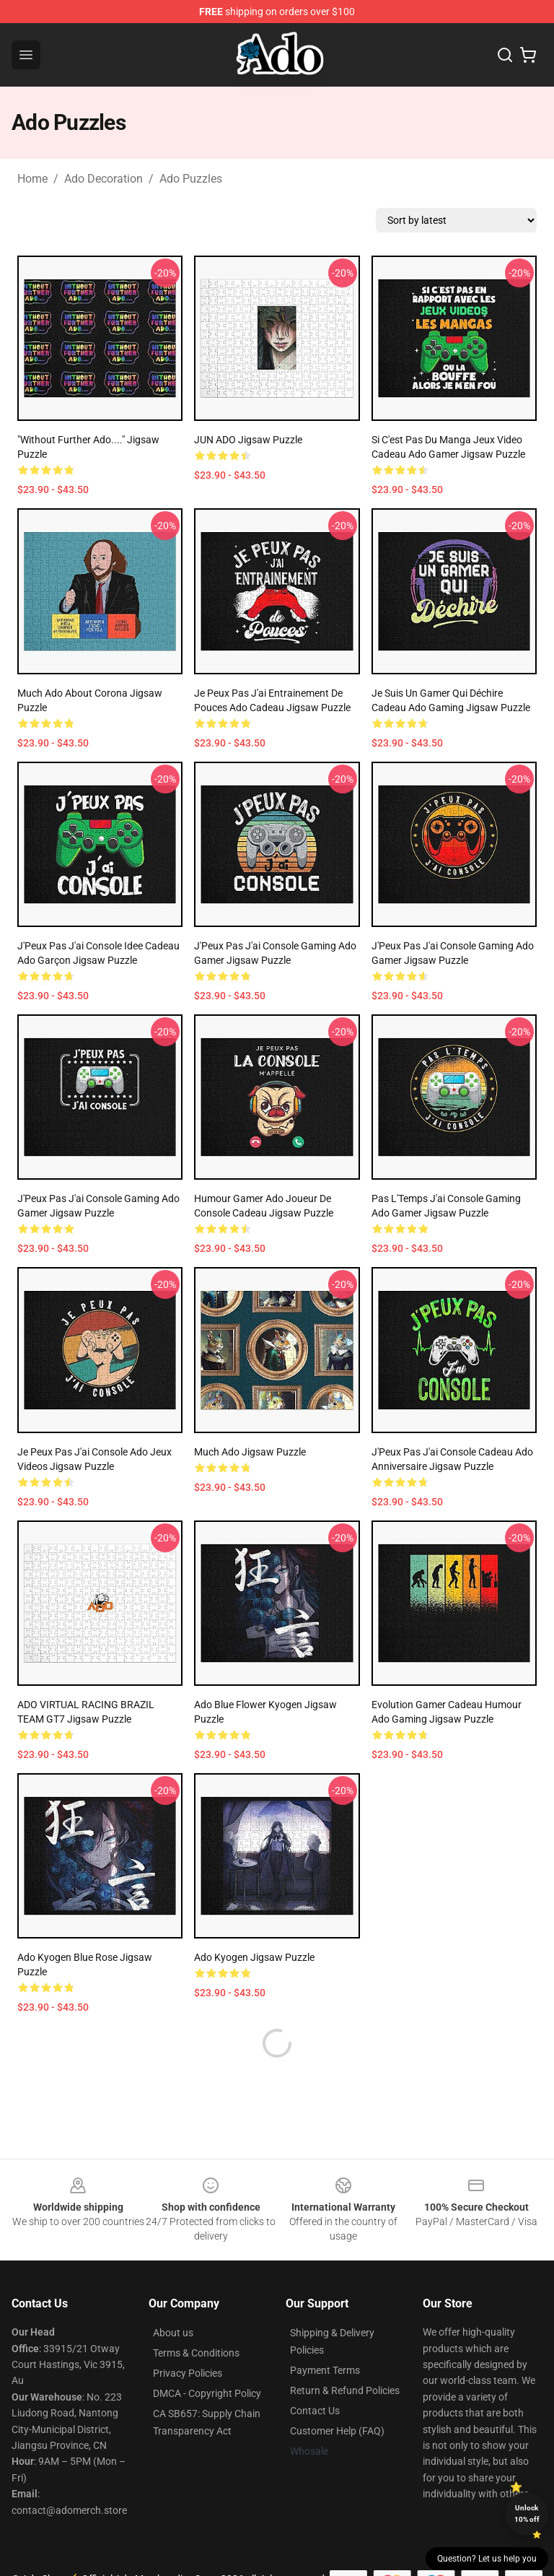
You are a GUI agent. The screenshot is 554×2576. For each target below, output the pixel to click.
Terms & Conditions (196, 2353)
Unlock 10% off (527, 2513)
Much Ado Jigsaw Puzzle (250, 1452)
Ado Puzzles (190, 179)
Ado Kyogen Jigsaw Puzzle (254, 1957)
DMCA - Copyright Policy (207, 2393)
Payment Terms (325, 2370)
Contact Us (315, 2410)
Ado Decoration (103, 179)
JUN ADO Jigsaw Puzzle (248, 439)
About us (173, 2332)
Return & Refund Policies (345, 2390)
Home (32, 179)
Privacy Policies (187, 2373)
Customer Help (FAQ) (337, 2431)
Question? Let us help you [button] (487, 2559)
